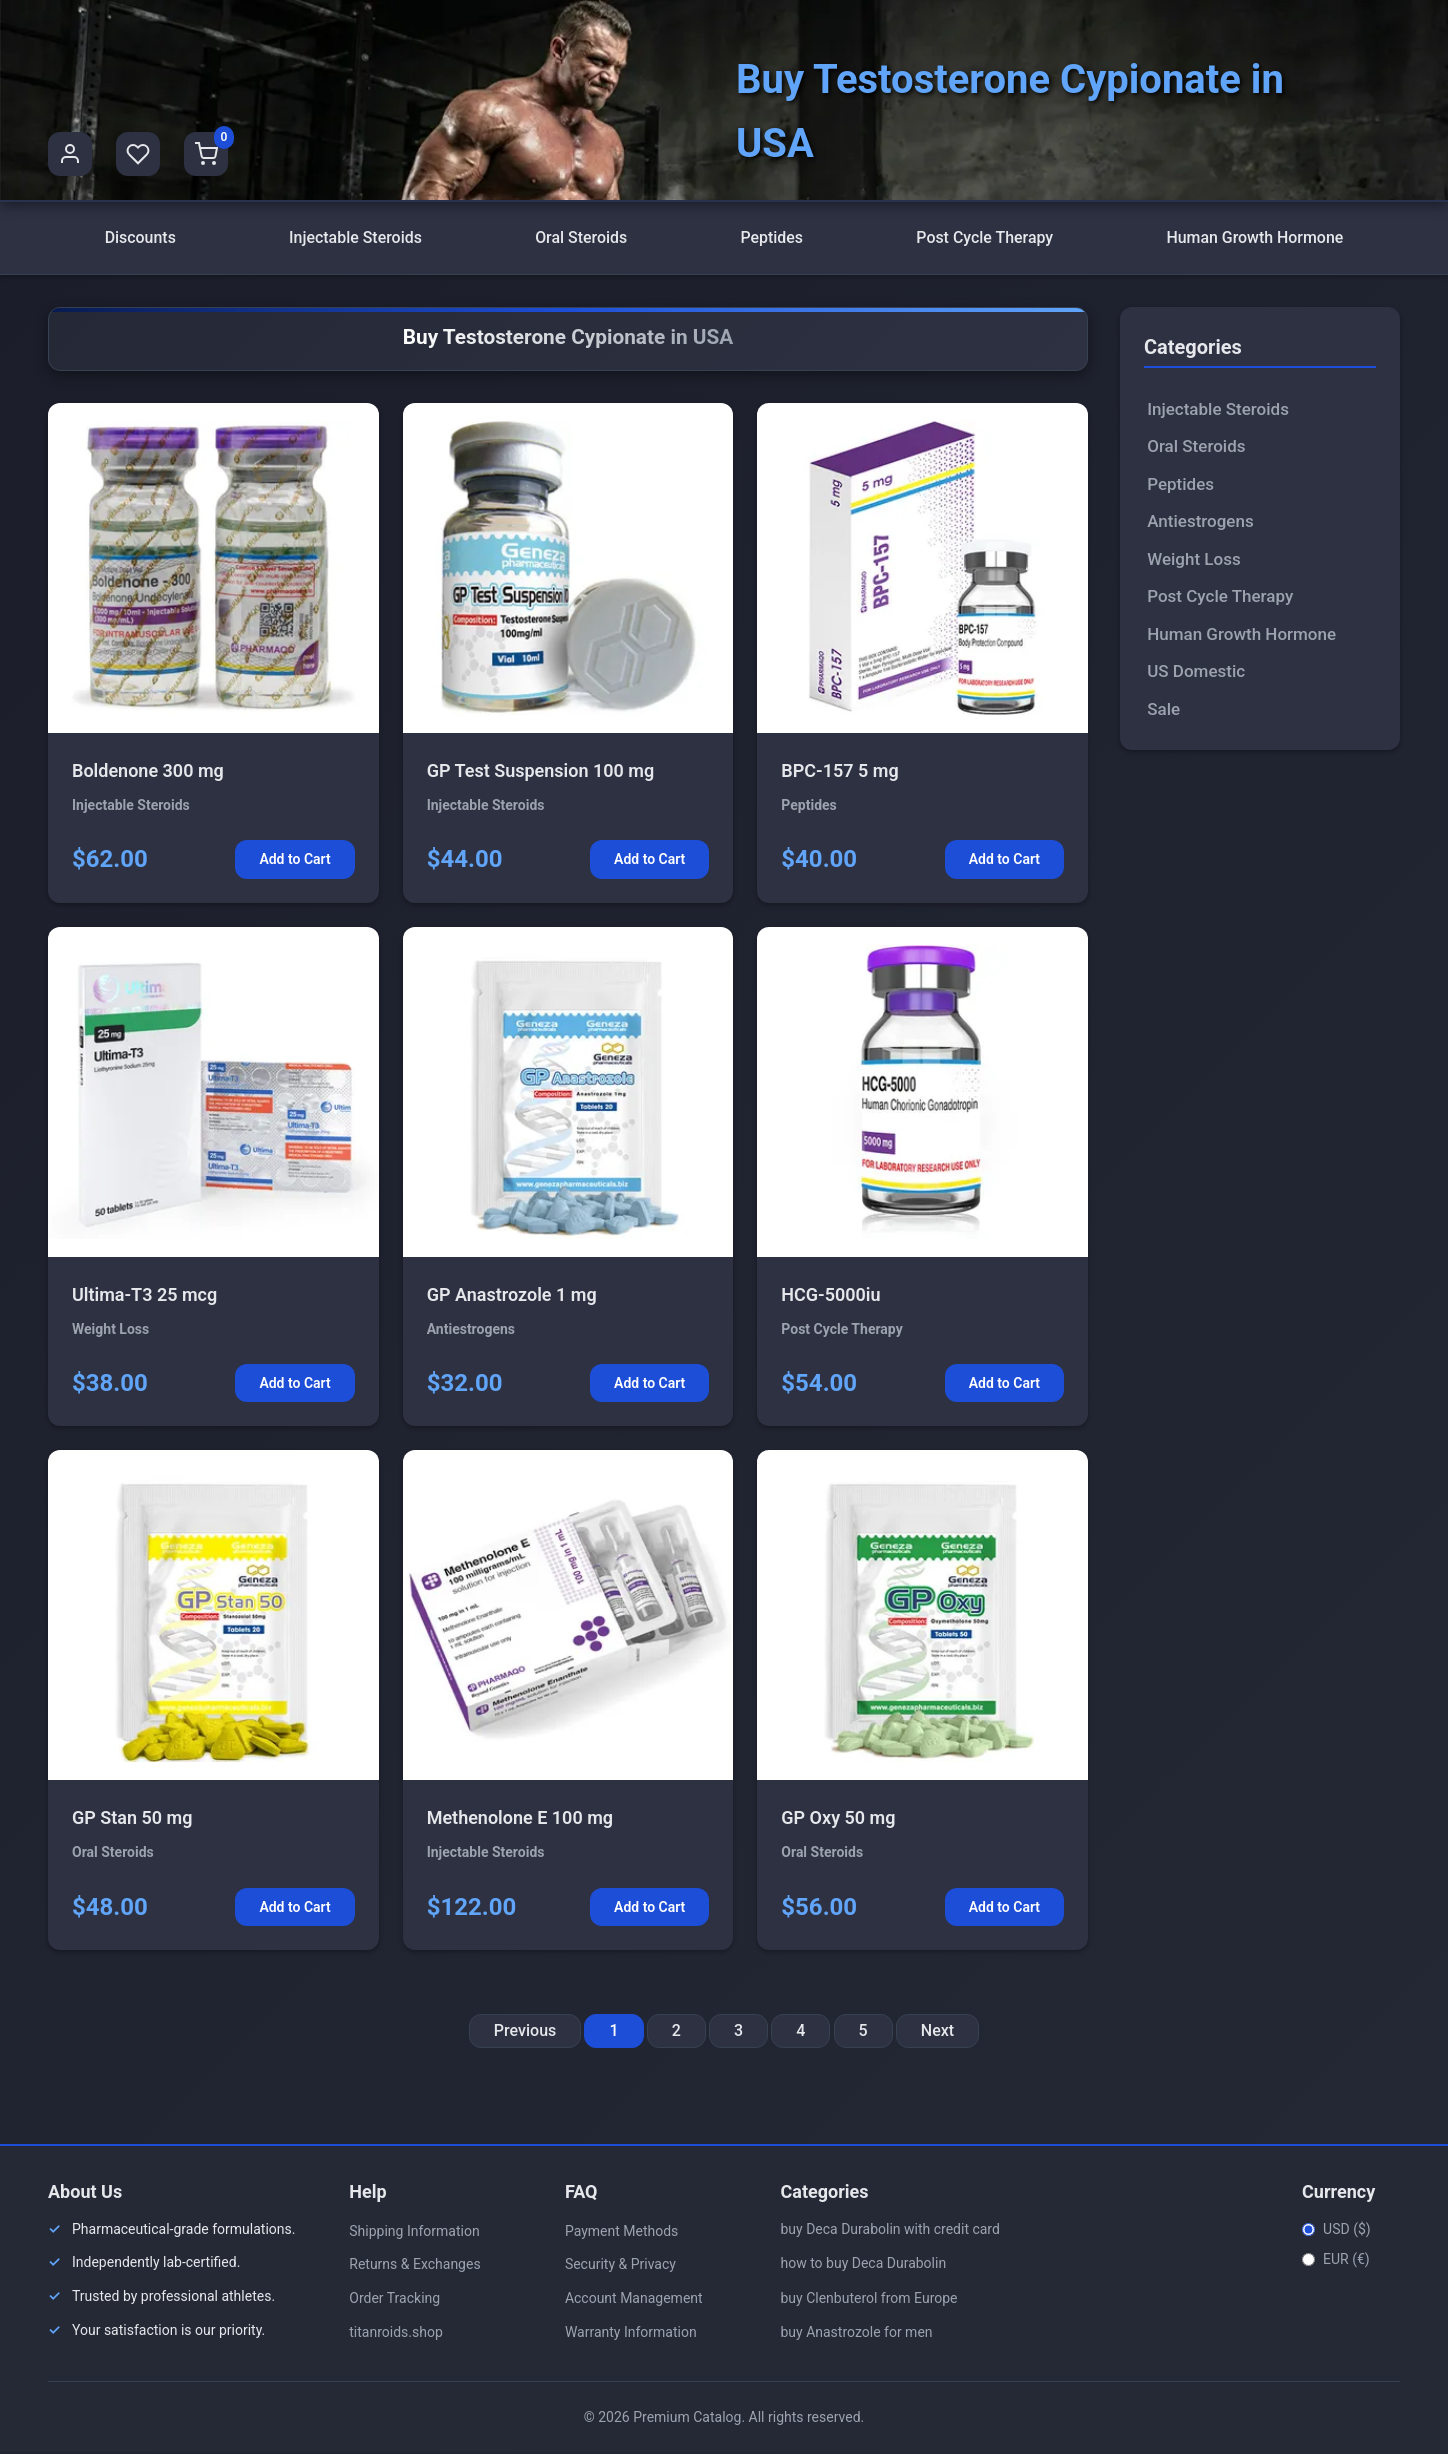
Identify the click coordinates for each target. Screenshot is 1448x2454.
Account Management (634, 2300)
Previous (525, 2032)
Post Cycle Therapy (984, 238)
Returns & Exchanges (414, 2266)
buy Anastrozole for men (856, 2334)
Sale (1163, 710)
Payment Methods (621, 2232)
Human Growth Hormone (1255, 238)
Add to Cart (294, 861)
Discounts (140, 238)
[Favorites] (138, 154)
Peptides (771, 238)
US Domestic (1196, 673)
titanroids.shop (396, 2333)
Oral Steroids (581, 238)
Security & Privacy (620, 2266)
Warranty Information (631, 2333)
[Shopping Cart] (206, 154)
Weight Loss (1193, 560)
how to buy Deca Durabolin (863, 2265)
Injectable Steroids (355, 238)
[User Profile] (70, 154)
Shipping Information (414, 2232)
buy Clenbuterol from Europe (868, 2299)
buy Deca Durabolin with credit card (889, 2230)
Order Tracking (394, 2300)
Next (937, 2032)
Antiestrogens (1200, 523)
